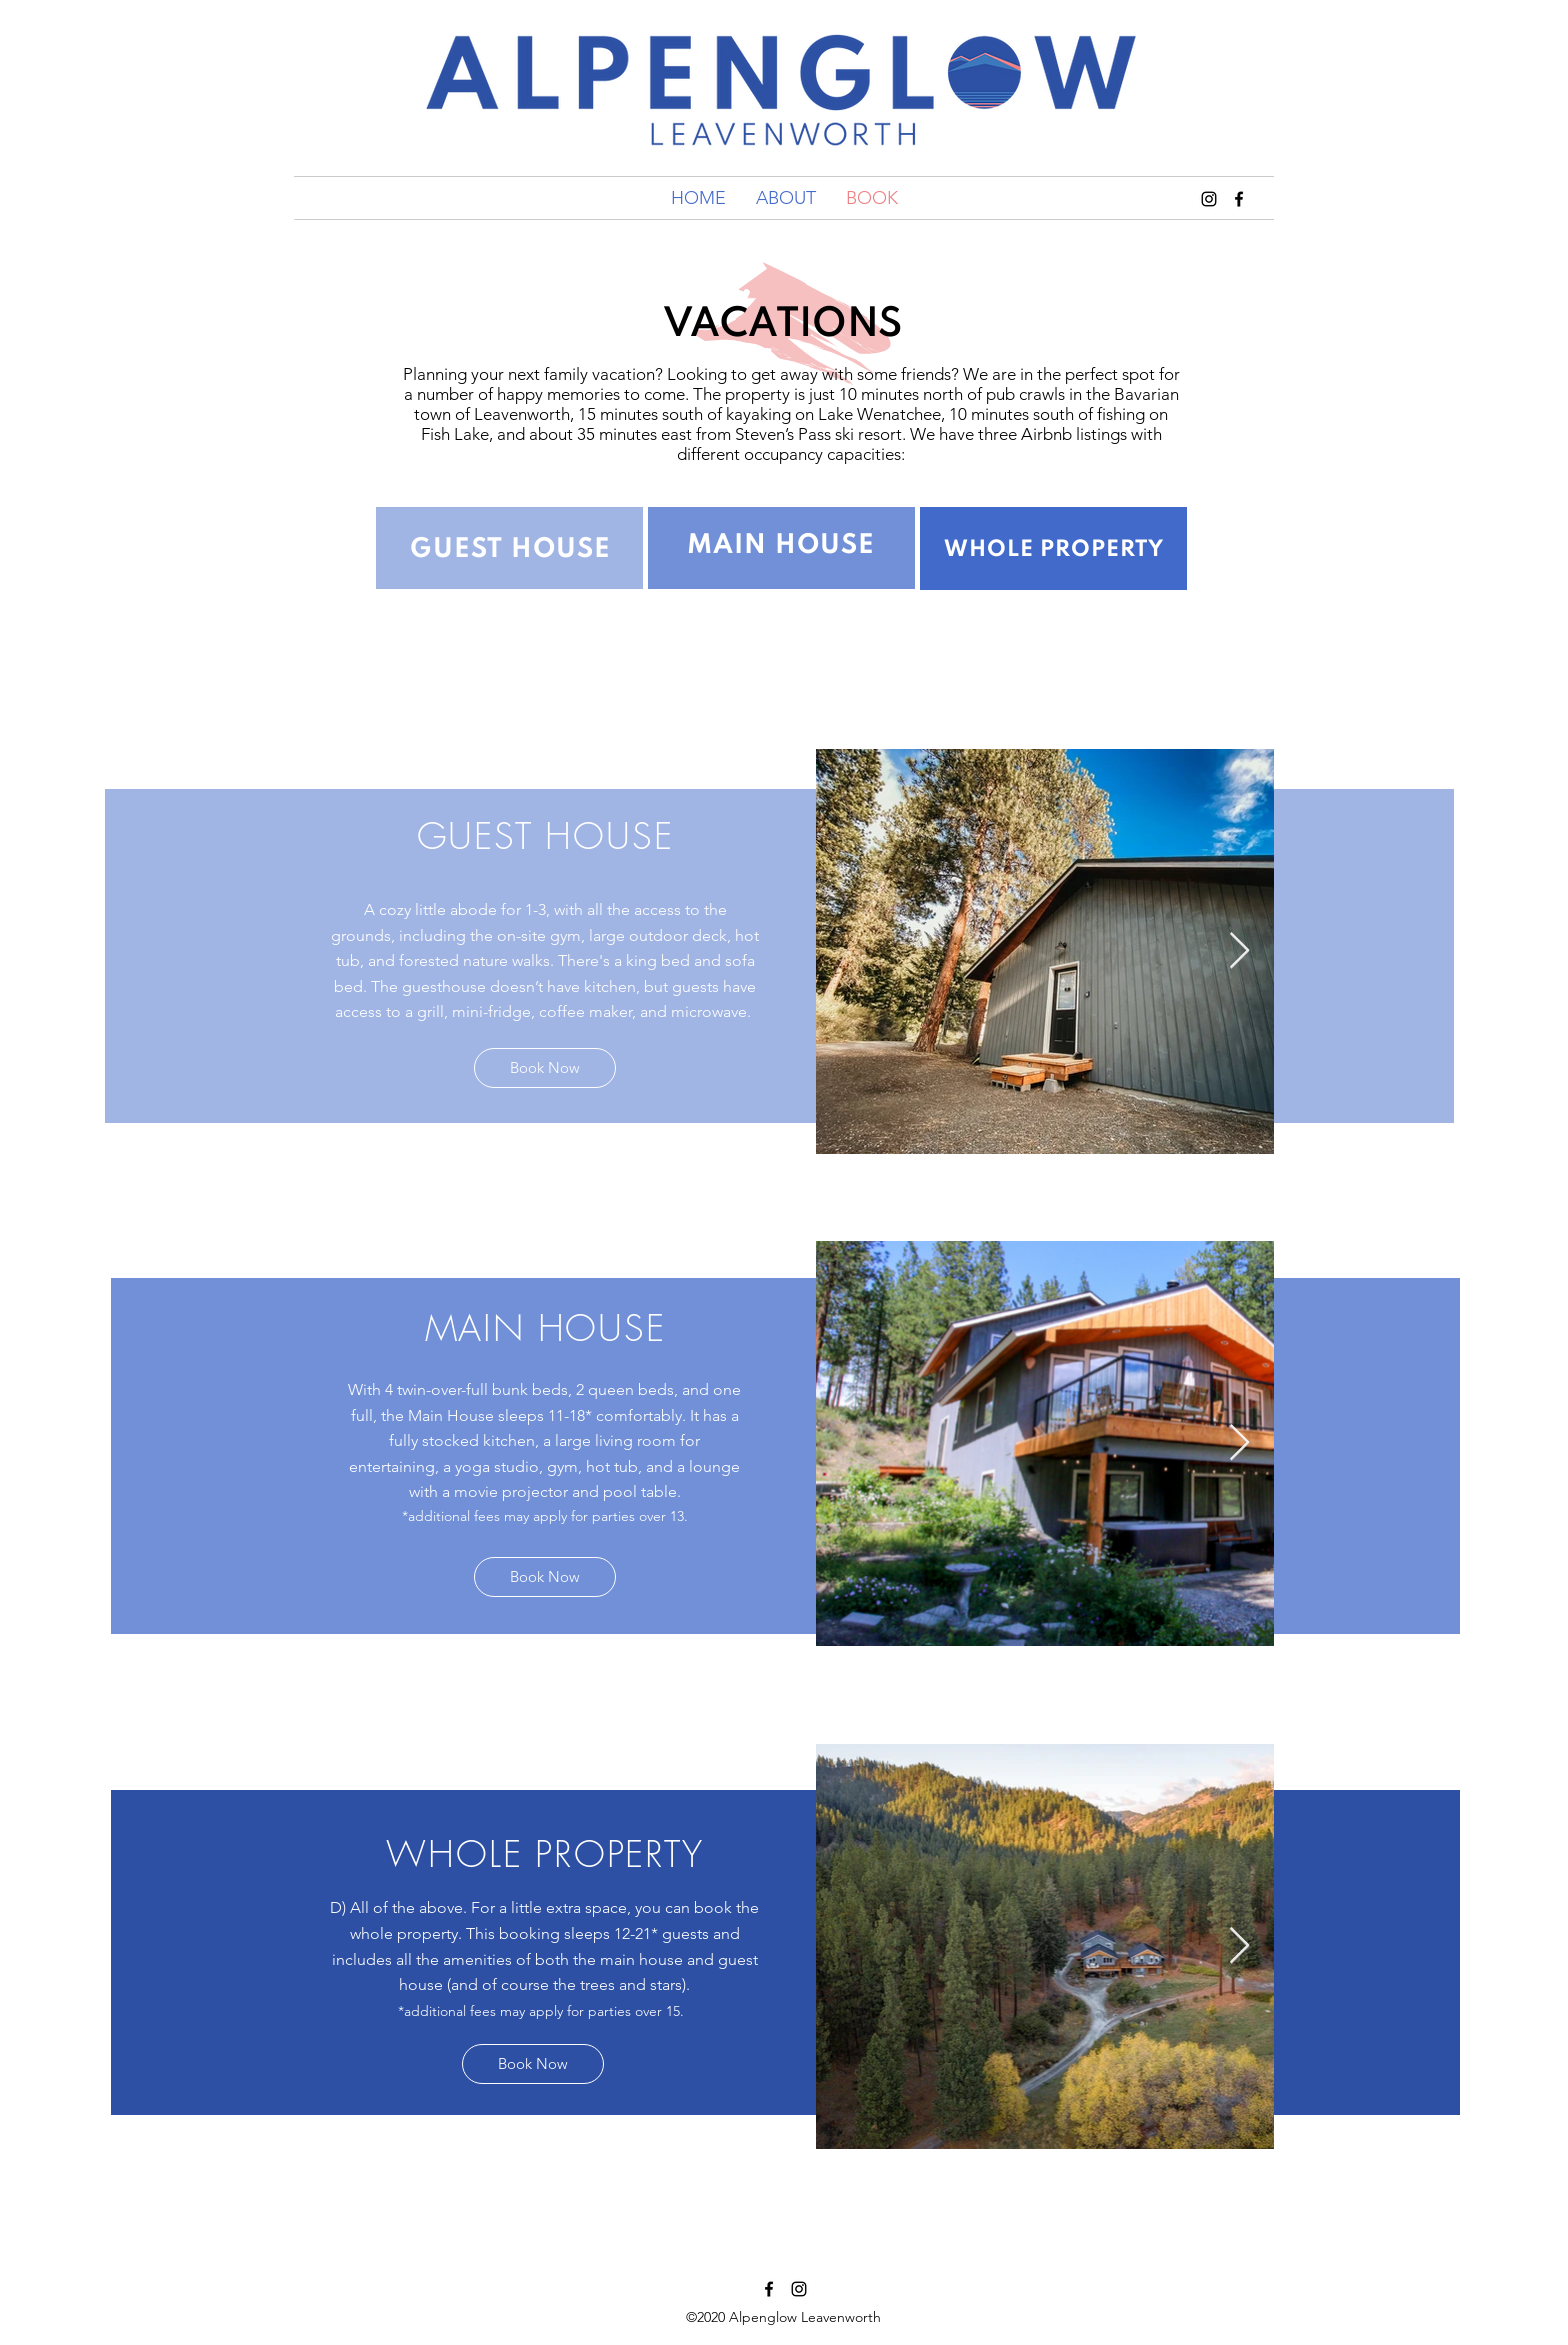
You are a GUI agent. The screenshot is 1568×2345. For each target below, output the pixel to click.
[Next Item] (1239, 951)
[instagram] (799, 2289)
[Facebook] (769, 2289)
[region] (509, 548)
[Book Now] (545, 1068)
